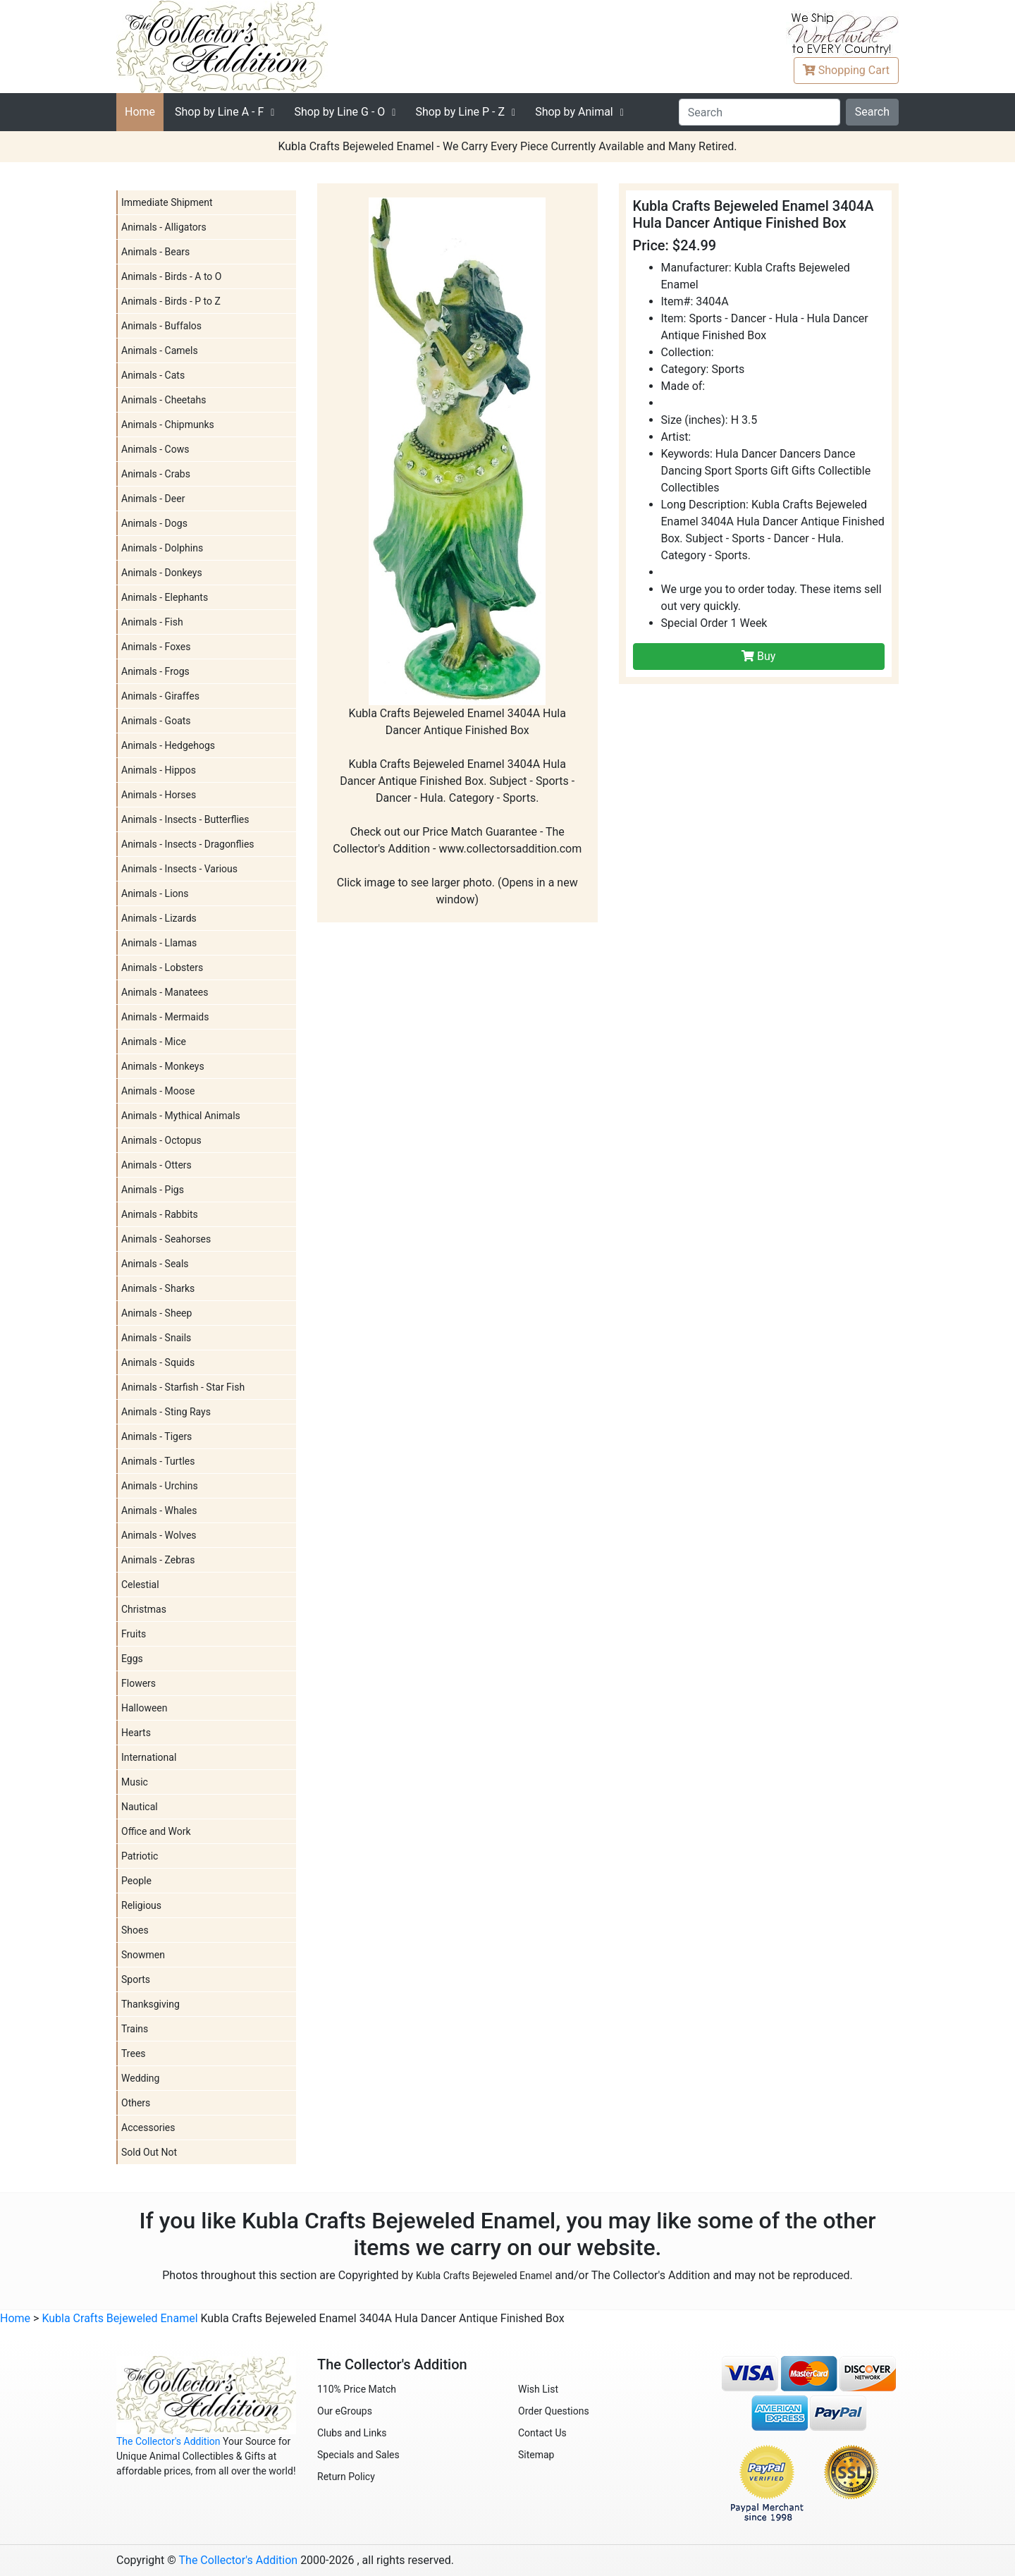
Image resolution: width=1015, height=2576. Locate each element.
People (136, 1880)
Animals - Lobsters (162, 967)
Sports (135, 1979)
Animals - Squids (158, 1362)
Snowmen (143, 1954)
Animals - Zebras (158, 1559)
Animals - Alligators (164, 227)
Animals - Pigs (152, 1189)
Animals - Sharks (158, 1288)
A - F (219, 111)
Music (134, 1782)
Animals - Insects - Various (179, 868)
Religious (141, 1905)
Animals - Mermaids (165, 1017)
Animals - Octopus (161, 1140)
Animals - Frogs (155, 671)
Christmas (143, 1609)
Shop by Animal (574, 111)
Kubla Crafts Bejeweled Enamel (484, 2275)
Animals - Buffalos (161, 325)
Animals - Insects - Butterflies (185, 819)
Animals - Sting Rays (166, 1411)
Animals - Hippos (158, 770)
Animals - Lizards (159, 918)
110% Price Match (356, 2389)
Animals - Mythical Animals (180, 1115)
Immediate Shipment (166, 202)
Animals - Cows (155, 449)
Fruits (133, 1634)
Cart (846, 70)
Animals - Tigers (156, 1436)
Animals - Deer (153, 498)
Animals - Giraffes (160, 696)
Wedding (140, 2078)
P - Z (460, 111)
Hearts (136, 1732)
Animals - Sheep (156, 1313)
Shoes (135, 1930)
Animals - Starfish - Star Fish (183, 1387)
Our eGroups (344, 2411)
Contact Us (542, 2432)
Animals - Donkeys (161, 572)
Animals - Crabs (155, 474)
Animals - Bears (155, 251)
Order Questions (553, 2411)
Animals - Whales (159, 1510)
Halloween (144, 1708)
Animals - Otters (156, 1165)
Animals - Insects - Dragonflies (187, 844)
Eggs (132, 1658)
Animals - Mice (153, 1041)
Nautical (139, 1806)
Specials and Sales (358, 2454)
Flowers (138, 1683)
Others (135, 2102)
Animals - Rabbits (159, 1214)
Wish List (538, 2389)
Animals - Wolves (159, 1535)
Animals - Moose (158, 1091)
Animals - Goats (156, 720)
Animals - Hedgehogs (168, 745)
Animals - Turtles (158, 1461)
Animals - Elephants (164, 597)
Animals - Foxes (156, 646)
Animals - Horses (158, 794)
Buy (758, 656)
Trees (133, 2053)
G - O (339, 111)
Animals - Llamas (159, 942)
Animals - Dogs (154, 523)
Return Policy (346, 2476)
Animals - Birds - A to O (171, 276)
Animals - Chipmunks (167, 424)
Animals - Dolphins (162, 548)
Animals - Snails (156, 1337)
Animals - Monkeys (162, 1066)
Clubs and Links (352, 2432)
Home (140, 111)
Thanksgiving (150, 2004)
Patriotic (139, 1856)
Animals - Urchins (159, 1485)
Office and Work (156, 1831)
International (148, 1757)
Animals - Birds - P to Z (171, 301)
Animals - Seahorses (166, 1239)
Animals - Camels (159, 350)
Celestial (140, 1584)
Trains (134, 2028)
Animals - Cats (153, 375)
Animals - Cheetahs (163, 399)
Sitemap (536, 2454)
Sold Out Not (149, 2152)
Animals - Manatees (164, 992)
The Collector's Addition (168, 2441)
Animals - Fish (152, 622)
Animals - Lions (155, 893)
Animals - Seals (155, 1263)
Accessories (148, 2127)
